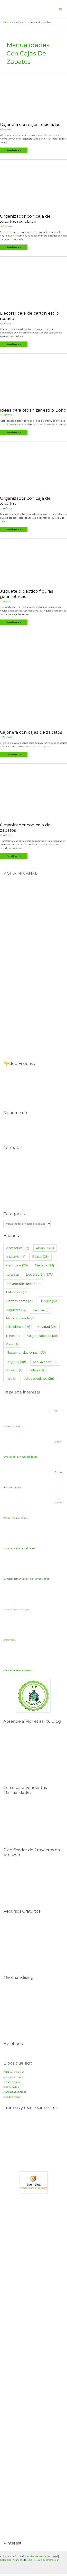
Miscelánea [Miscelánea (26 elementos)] (18, 1327)
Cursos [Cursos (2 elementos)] (12, 1274)
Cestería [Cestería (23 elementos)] (44, 1265)
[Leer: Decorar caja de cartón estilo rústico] (33, 284)
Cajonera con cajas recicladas (30, 124)
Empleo (41, 2559)
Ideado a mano (11, 2097)
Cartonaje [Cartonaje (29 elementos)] (17, 1265)
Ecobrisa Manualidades (37, 2556)
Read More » (14, 150)
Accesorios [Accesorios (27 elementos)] (17, 1248)
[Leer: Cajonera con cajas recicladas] (33, 95)
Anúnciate (18, 2559)
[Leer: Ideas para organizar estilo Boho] (33, 381)
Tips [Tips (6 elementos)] (11, 1378)
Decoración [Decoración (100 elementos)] (39, 1274)
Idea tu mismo (11, 2086)
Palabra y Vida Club (13, 2071)
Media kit (30, 2559)
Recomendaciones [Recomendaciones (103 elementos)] (26, 1352)
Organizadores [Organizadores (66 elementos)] (42, 1336)
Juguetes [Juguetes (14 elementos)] (16, 1310)
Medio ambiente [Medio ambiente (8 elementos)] (20, 1318)
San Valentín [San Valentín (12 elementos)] (45, 1362)
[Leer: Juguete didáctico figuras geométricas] (33, 564)
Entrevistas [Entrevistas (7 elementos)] (16, 1292)
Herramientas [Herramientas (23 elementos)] (20, 1301)
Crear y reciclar (11, 2082)
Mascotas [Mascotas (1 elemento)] (40, 1310)
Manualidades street (14, 2091)
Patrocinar (53, 2559)
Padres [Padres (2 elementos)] (12, 1344)
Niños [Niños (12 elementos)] (13, 1336)
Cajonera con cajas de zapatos (31, 732)
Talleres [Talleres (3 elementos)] (36, 1370)
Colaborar (5, 2559)
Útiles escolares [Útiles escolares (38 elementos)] (38, 1379)
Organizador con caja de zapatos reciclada (25, 219)
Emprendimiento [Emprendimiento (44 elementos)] (23, 1284)
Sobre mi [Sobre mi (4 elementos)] (14, 1370)
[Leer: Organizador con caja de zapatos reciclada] (33, 187)
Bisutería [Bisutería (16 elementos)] (15, 1256)
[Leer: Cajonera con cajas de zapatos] (33, 681)
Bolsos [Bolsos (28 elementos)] (40, 1257)
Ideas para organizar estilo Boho (33, 410)
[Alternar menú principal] (60, 9)
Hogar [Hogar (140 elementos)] (50, 1301)
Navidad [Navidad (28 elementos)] (47, 1327)
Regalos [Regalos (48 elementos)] (16, 1362)
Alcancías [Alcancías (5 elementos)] (45, 1248)
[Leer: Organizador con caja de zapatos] (33, 469)
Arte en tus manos (13, 2077)
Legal (55, 2556)
